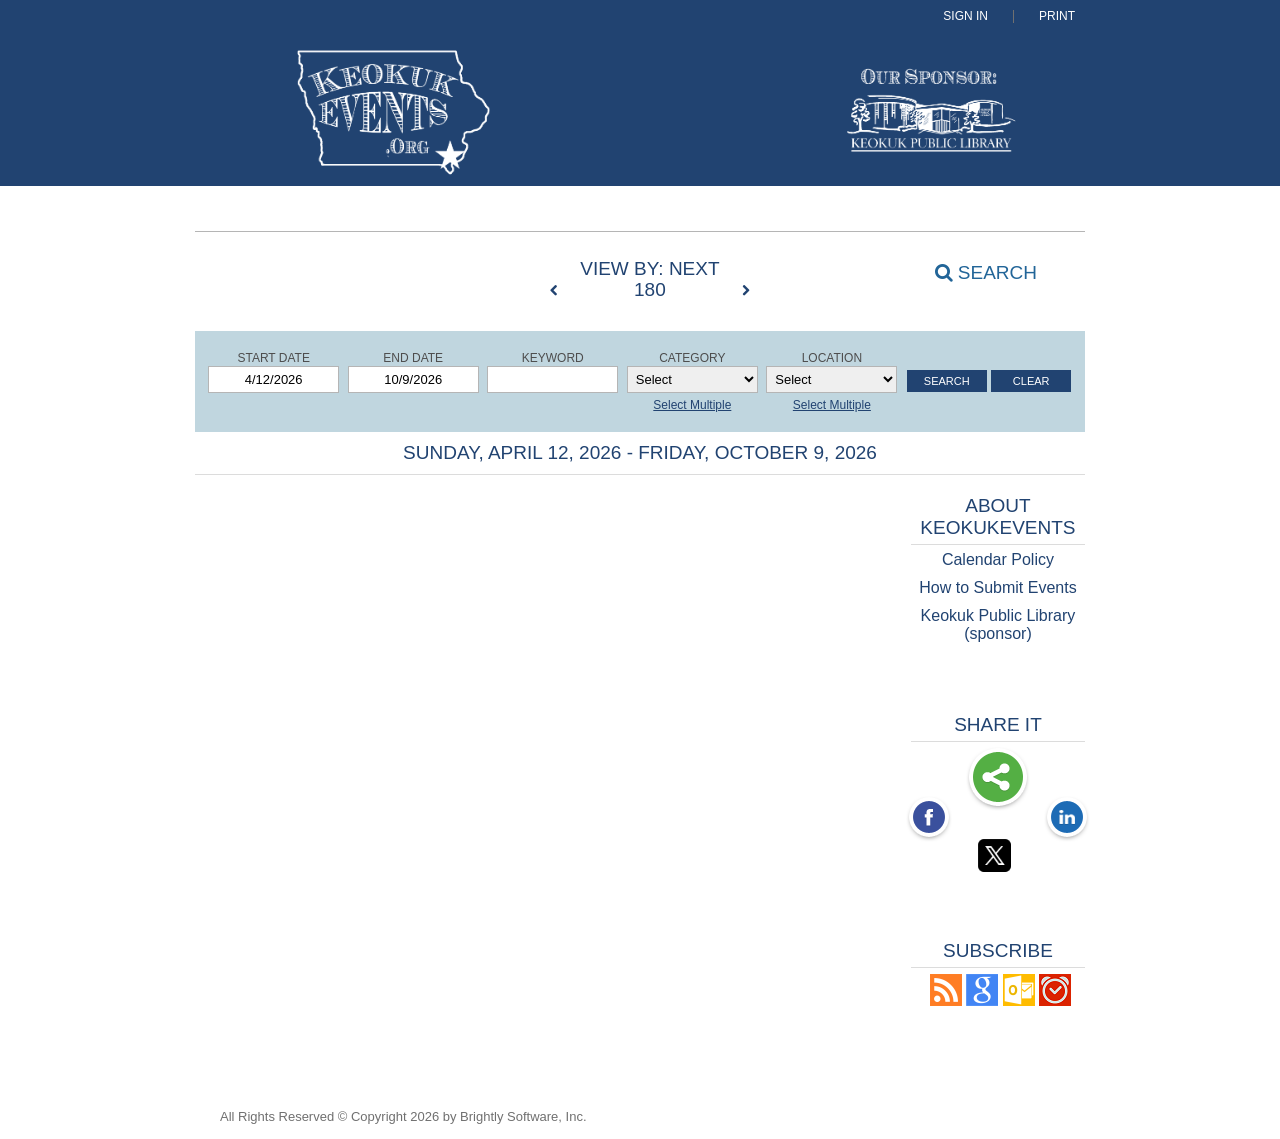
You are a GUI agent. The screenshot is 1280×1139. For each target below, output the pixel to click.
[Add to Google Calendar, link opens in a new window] (982, 1000)
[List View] (406, 270)
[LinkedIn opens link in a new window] (1067, 819)
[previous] (559, 291)
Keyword (553, 358)
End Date (413, 358)
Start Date (273, 358)
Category (692, 358)
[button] (946, 1000)
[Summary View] (332, 270)
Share (998, 779)
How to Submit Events (997, 587)
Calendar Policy (998, 559)
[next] (746, 291)
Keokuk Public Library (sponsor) (998, 624)
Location (832, 358)
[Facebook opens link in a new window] (929, 819)
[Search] (975, 272)
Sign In (965, 16)
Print (1057, 16)
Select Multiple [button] (692, 405)
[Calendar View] (369, 270)
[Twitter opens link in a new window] (998, 859)
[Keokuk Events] (313, 115)
